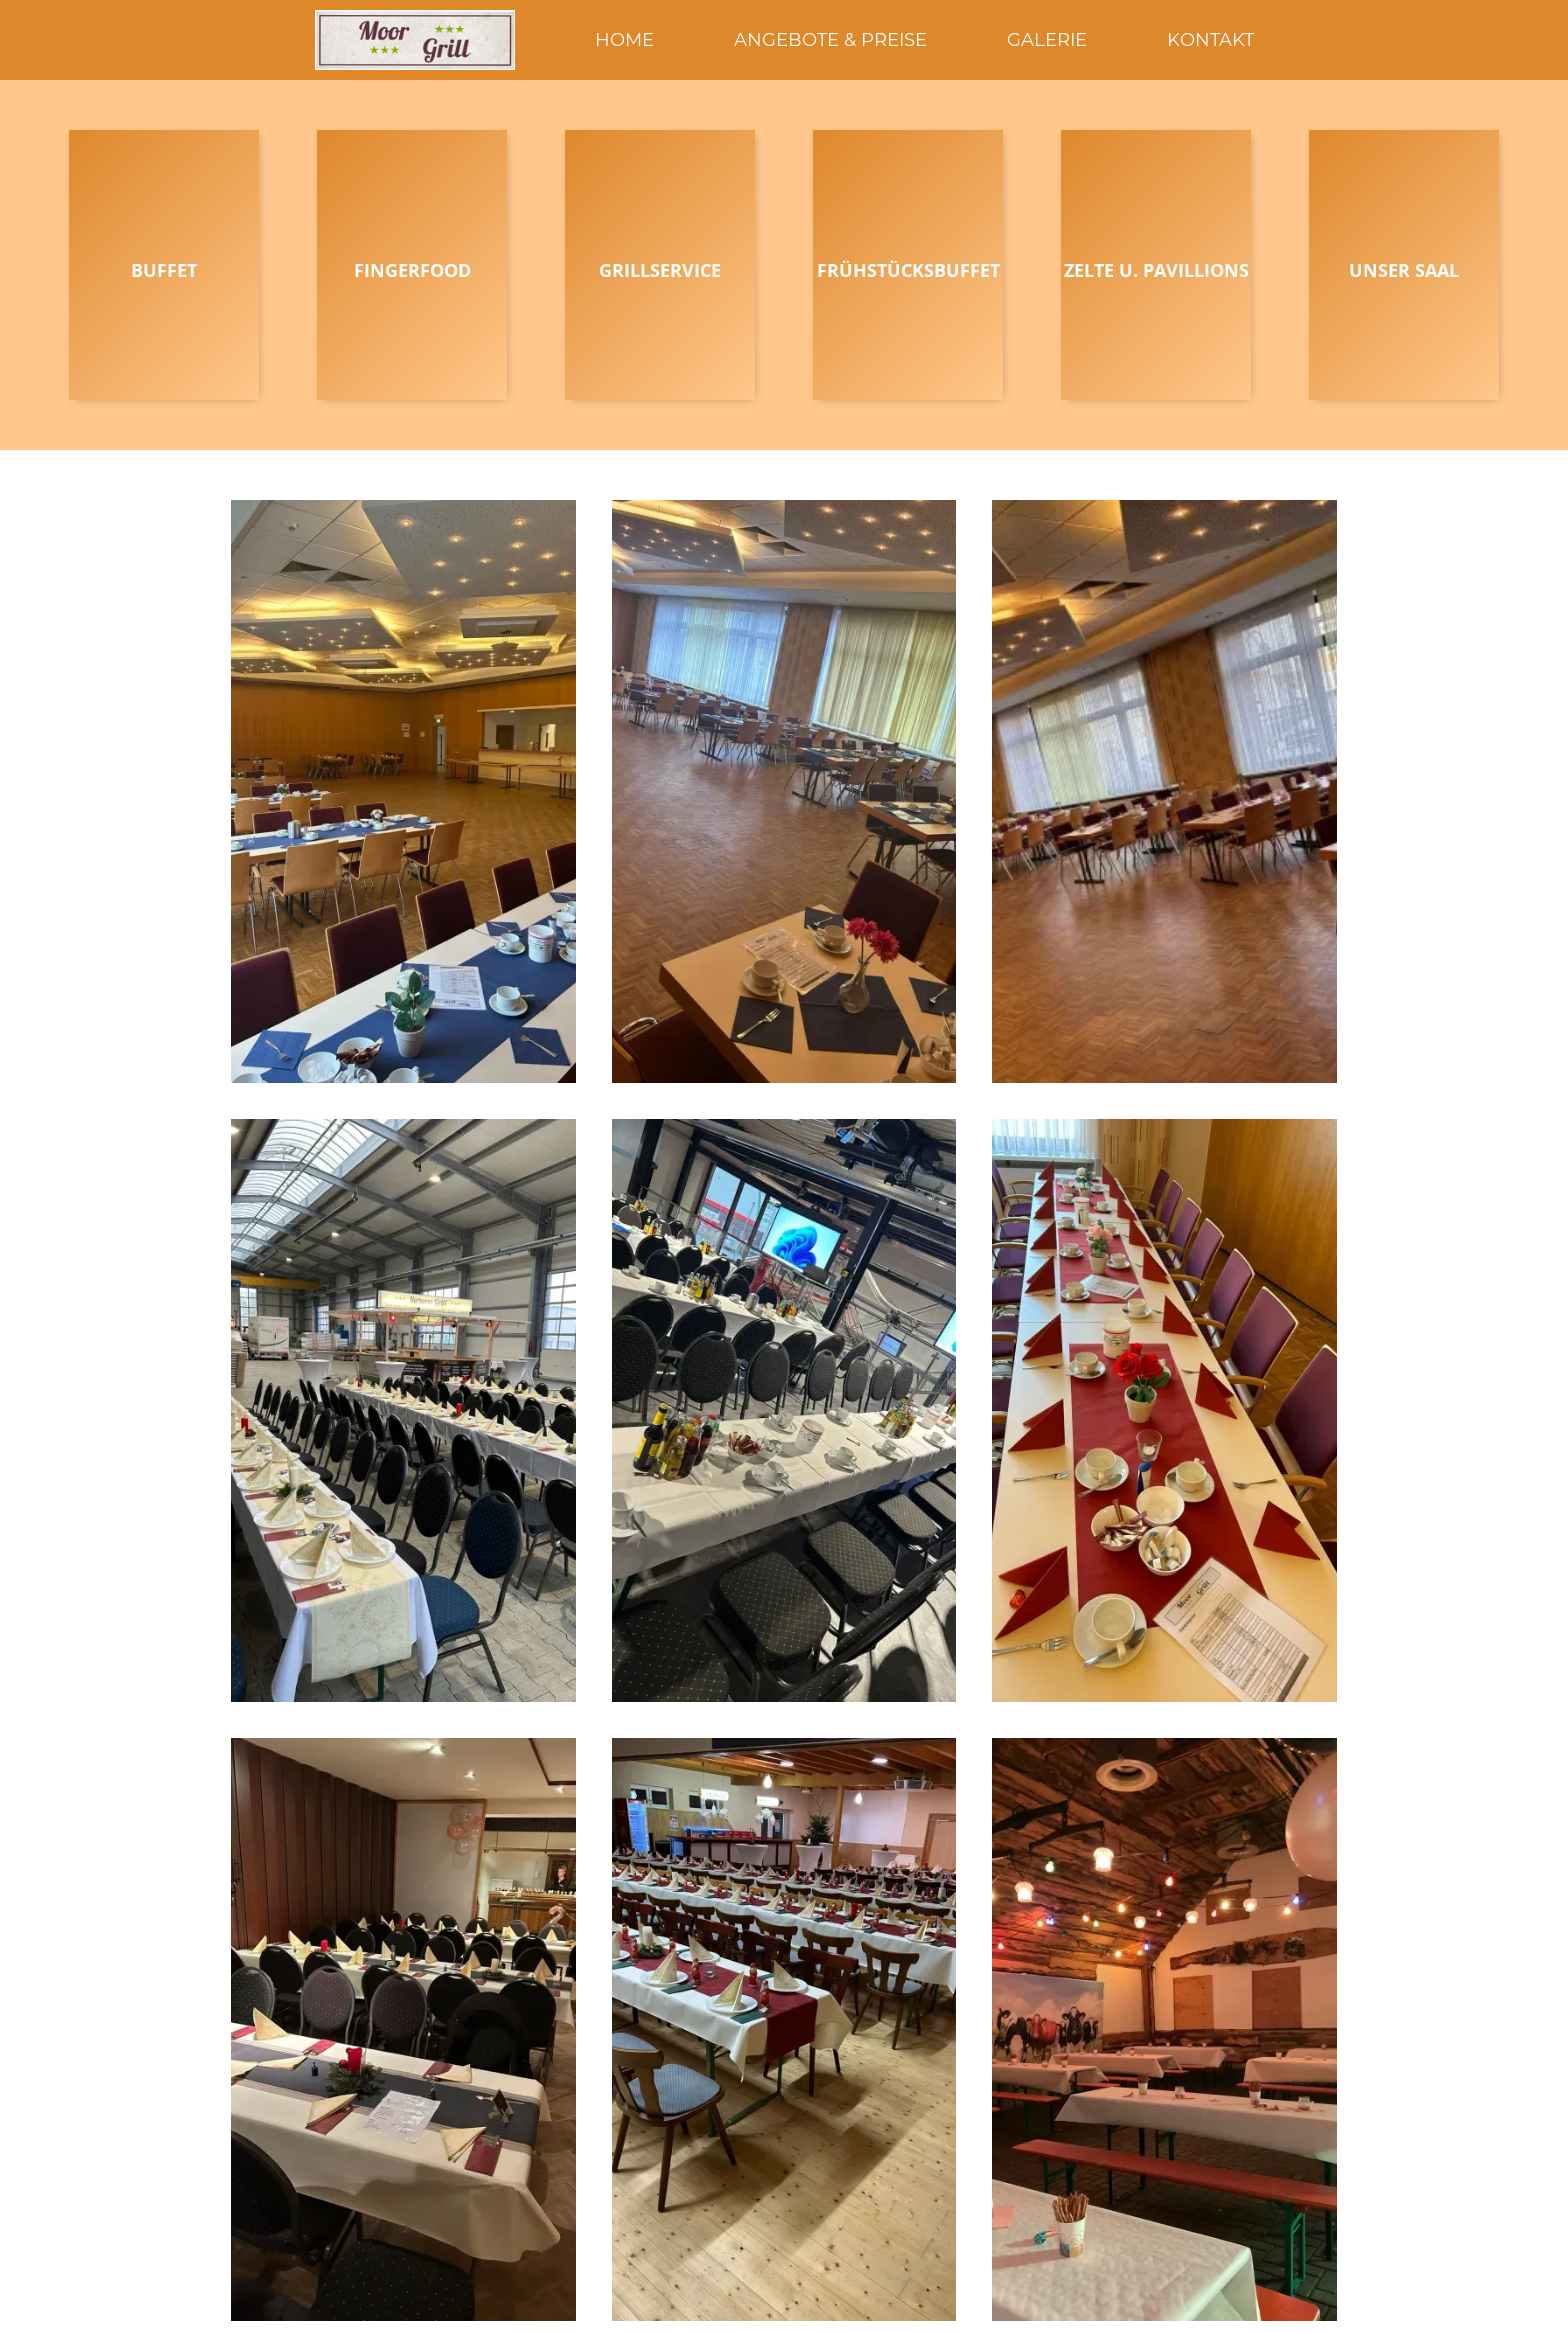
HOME (624, 40)
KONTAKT (1210, 40)
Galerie (1047, 40)
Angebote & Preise (830, 40)
